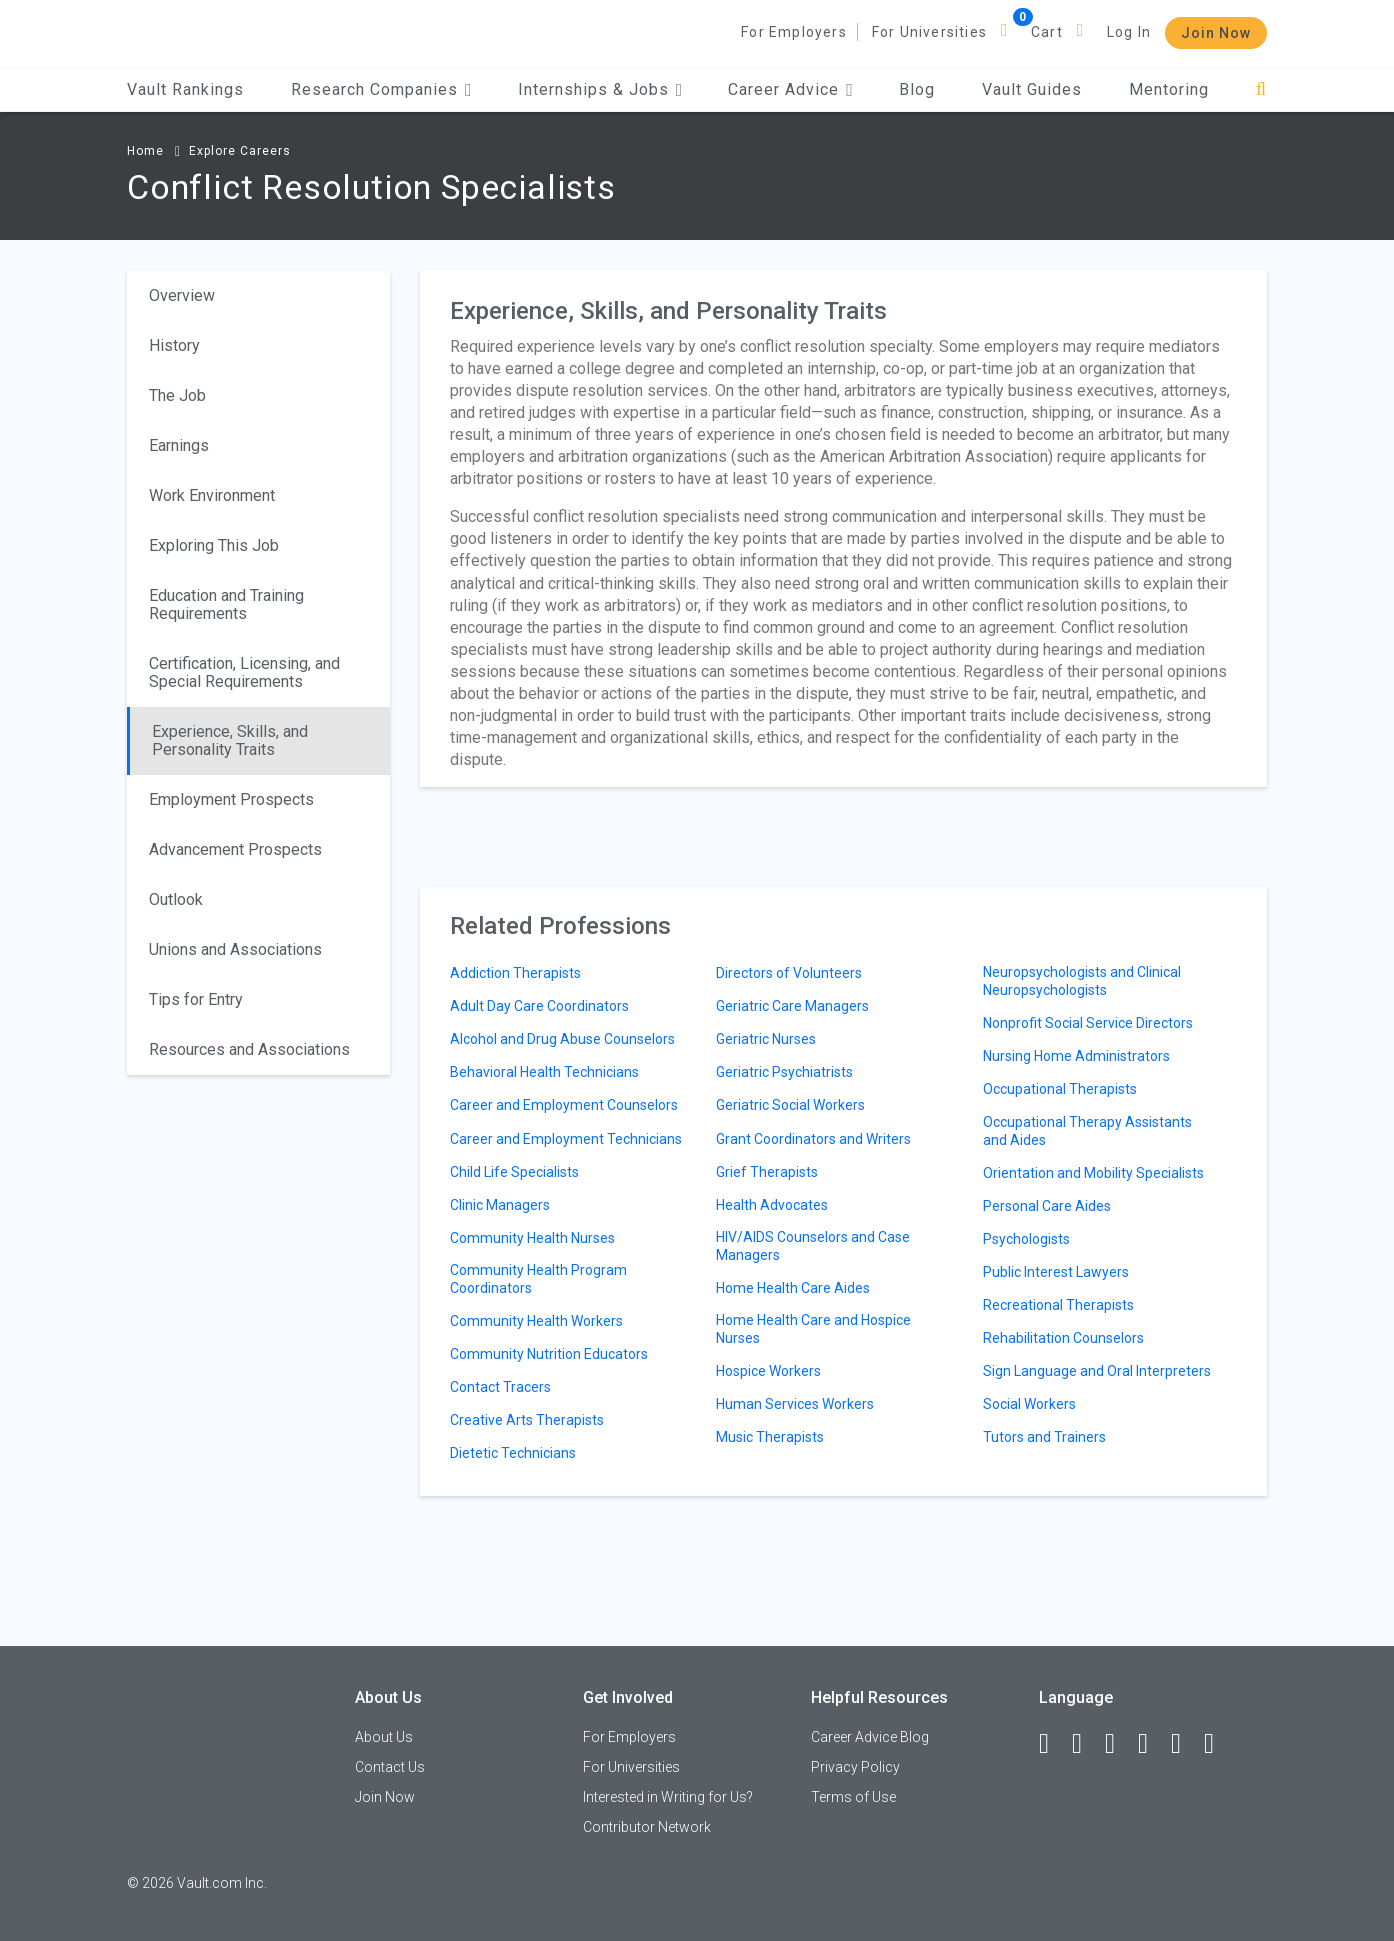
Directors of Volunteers (789, 973)
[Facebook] (1053, 1744)
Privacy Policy (855, 1767)
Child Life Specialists (514, 1172)
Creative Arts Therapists (527, 1420)
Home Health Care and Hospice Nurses (813, 1329)
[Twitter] (1119, 1744)
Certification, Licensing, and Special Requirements (244, 672)
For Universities (929, 32)
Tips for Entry (196, 999)
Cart (1047, 32)
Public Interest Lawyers (1056, 1272)
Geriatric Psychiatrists (784, 1072)
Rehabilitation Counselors (1063, 1338)
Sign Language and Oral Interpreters (1097, 1371)
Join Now (1216, 33)
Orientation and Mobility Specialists (1093, 1173)
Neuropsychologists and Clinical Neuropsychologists (1082, 981)
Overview (182, 295)
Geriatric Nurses (766, 1039)
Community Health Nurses (532, 1238)
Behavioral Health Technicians (544, 1072)
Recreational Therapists (1058, 1305)
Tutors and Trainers (1044, 1437)
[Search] (1261, 89)
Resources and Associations (249, 1049)
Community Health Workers (536, 1321)
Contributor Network (647, 1827)
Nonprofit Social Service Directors (1088, 1023)
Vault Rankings (185, 89)
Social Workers (1029, 1404)
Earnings (179, 445)
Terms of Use (853, 1797)
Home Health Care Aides (793, 1288)
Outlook (176, 899)
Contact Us (390, 1767)
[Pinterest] (1185, 1744)
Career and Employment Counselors (564, 1105)
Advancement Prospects (235, 849)
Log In (1129, 32)
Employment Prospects (231, 799)
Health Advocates (772, 1205)
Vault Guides (1032, 89)
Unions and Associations (235, 949)
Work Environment (212, 495)
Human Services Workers (795, 1404)
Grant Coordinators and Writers (813, 1139)
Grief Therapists (767, 1172)
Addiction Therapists (515, 973)
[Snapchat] (1218, 1744)
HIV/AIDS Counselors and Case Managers (813, 1246)
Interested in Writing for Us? (668, 1797)
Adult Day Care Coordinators (539, 1006)
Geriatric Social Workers (790, 1105)
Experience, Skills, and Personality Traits (230, 740)
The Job (177, 395)
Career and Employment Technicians (566, 1139)
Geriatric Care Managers (792, 1006)
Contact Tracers (500, 1387)
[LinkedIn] (1086, 1744)
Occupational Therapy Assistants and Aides (1087, 1131)
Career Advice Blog (870, 1737)
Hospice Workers (768, 1371)
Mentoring (1169, 89)
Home (145, 151)
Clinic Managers (500, 1205)
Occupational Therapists (1060, 1089)
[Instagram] (1152, 1744)
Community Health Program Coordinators (538, 1279)
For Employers (794, 32)
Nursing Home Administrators (1076, 1056)
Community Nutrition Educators (549, 1354)
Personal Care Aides (1047, 1206)
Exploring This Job (214, 545)
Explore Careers (240, 151)
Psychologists (1026, 1239)
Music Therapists (770, 1437)
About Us (384, 1737)
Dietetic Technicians (513, 1453)
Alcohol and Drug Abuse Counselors (562, 1039)
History (174, 345)
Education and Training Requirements (226, 604)
